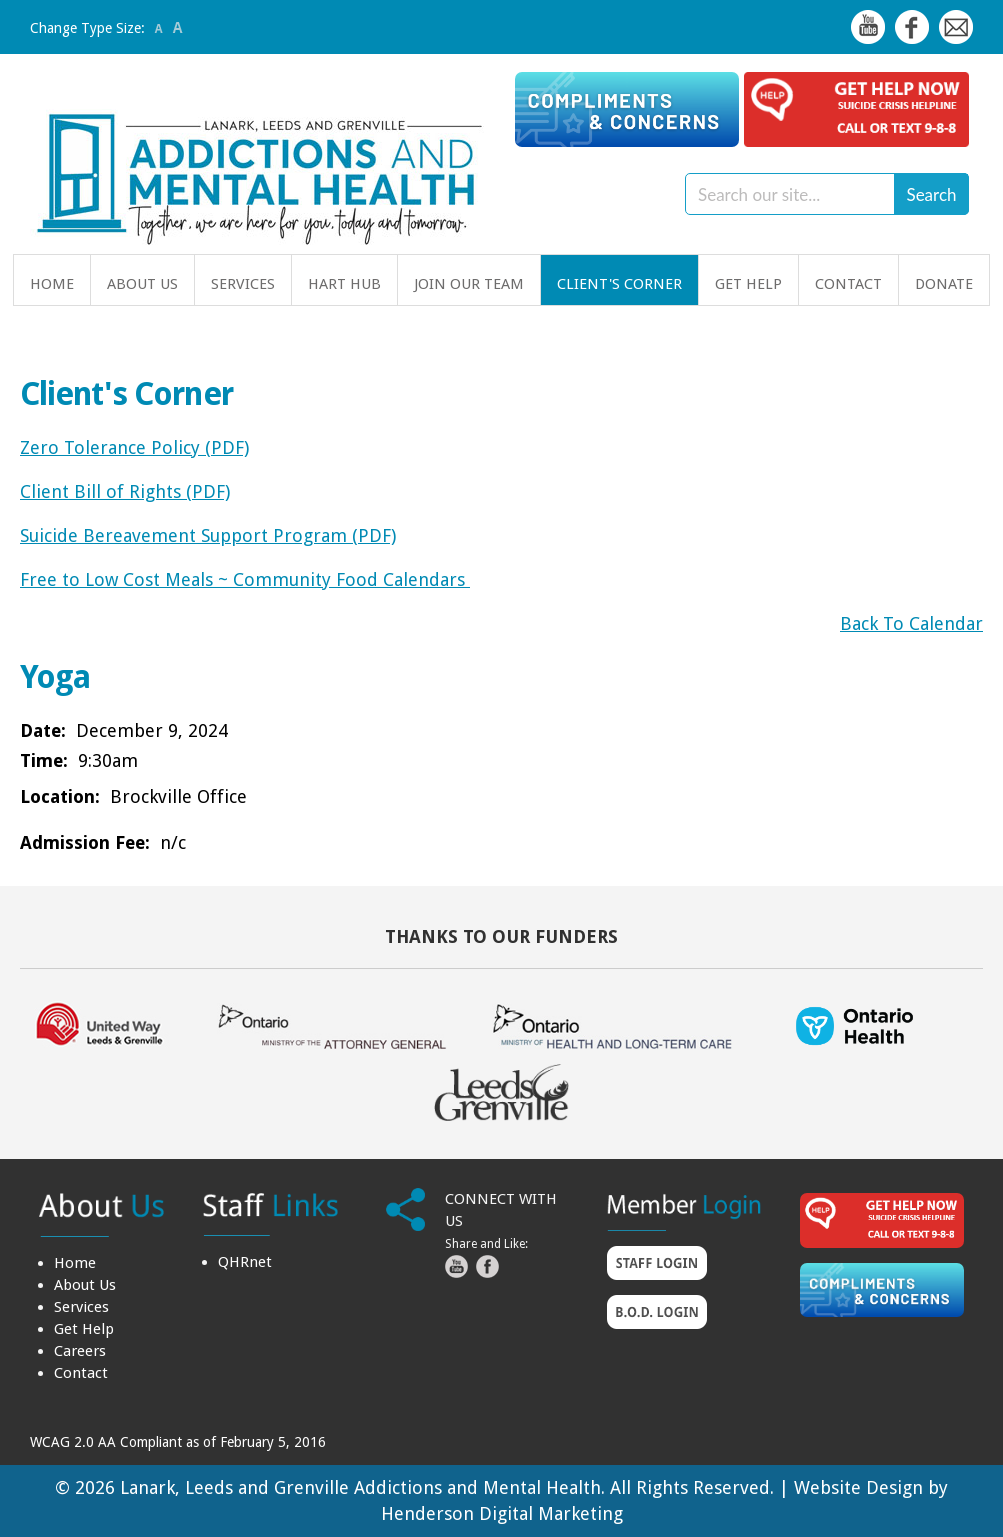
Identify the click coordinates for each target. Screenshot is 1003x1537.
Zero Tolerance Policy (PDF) (134, 447)
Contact (848, 284)
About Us (142, 284)
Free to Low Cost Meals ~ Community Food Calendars (245, 579)
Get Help (748, 284)
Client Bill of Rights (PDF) (125, 491)
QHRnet (245, 1262)
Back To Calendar (911, 623)
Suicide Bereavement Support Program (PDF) (208, 535)
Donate (944, 284)
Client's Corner (619, 284)
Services (243, 284)
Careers (80, 1351)
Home (52, 284)
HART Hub (344, 284)
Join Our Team (469, 284)
